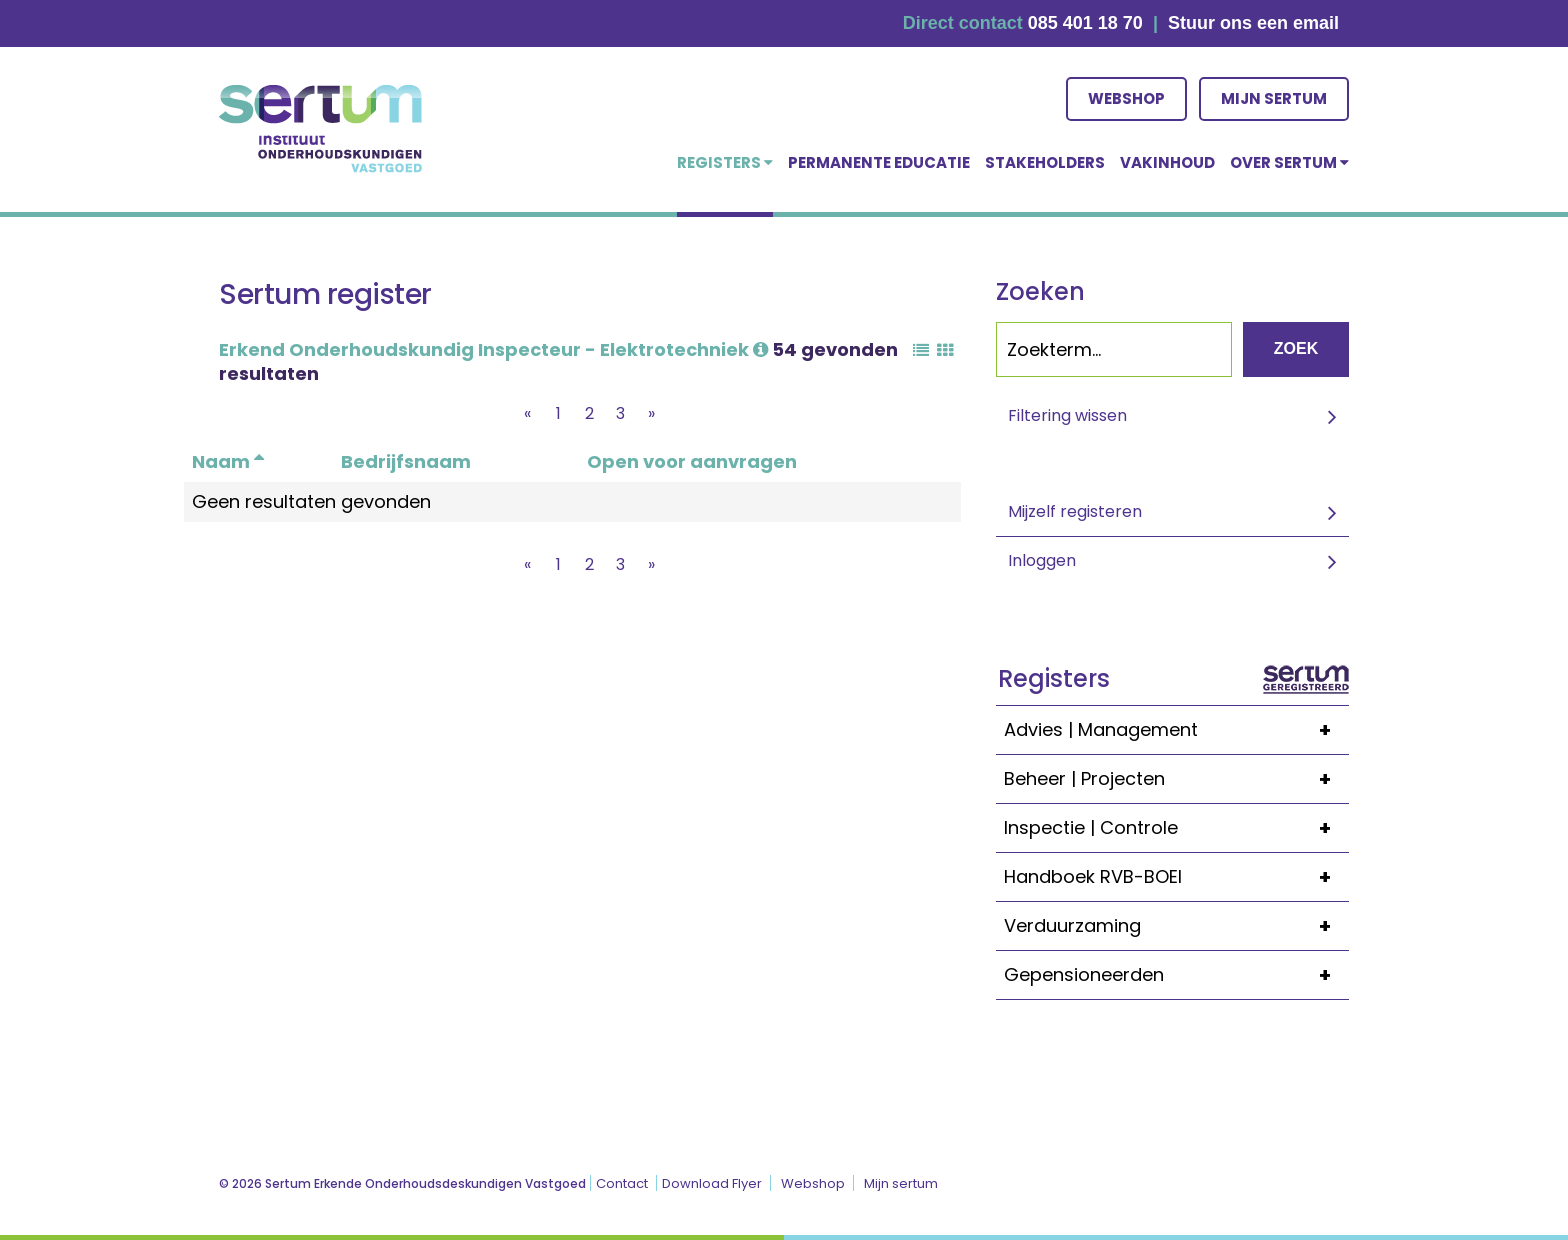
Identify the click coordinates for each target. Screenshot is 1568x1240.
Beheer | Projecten (1176, 779)
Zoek (1296, 348)
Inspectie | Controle (1176, 828)
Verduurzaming (1176, 926)
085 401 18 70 (1085, 23)
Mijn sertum (1274, 98)
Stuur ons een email (1253, 23)
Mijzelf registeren (1075, 511)
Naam (228, 461)
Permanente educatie (879, 162)
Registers (725, 162)
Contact (622, 1183)
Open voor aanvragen (692, 461)
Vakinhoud (1167, 162)
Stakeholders (1045, 162)
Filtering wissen (1067, 415)
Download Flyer (712, 1183)
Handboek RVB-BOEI (1176, 877)
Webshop (1126, 98)
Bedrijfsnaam (406, 461)
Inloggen (1042, 560)
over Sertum (1289, 162)
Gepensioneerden (1176, 975)
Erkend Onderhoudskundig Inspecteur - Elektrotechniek (493, 349)
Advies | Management (1176, 730)
